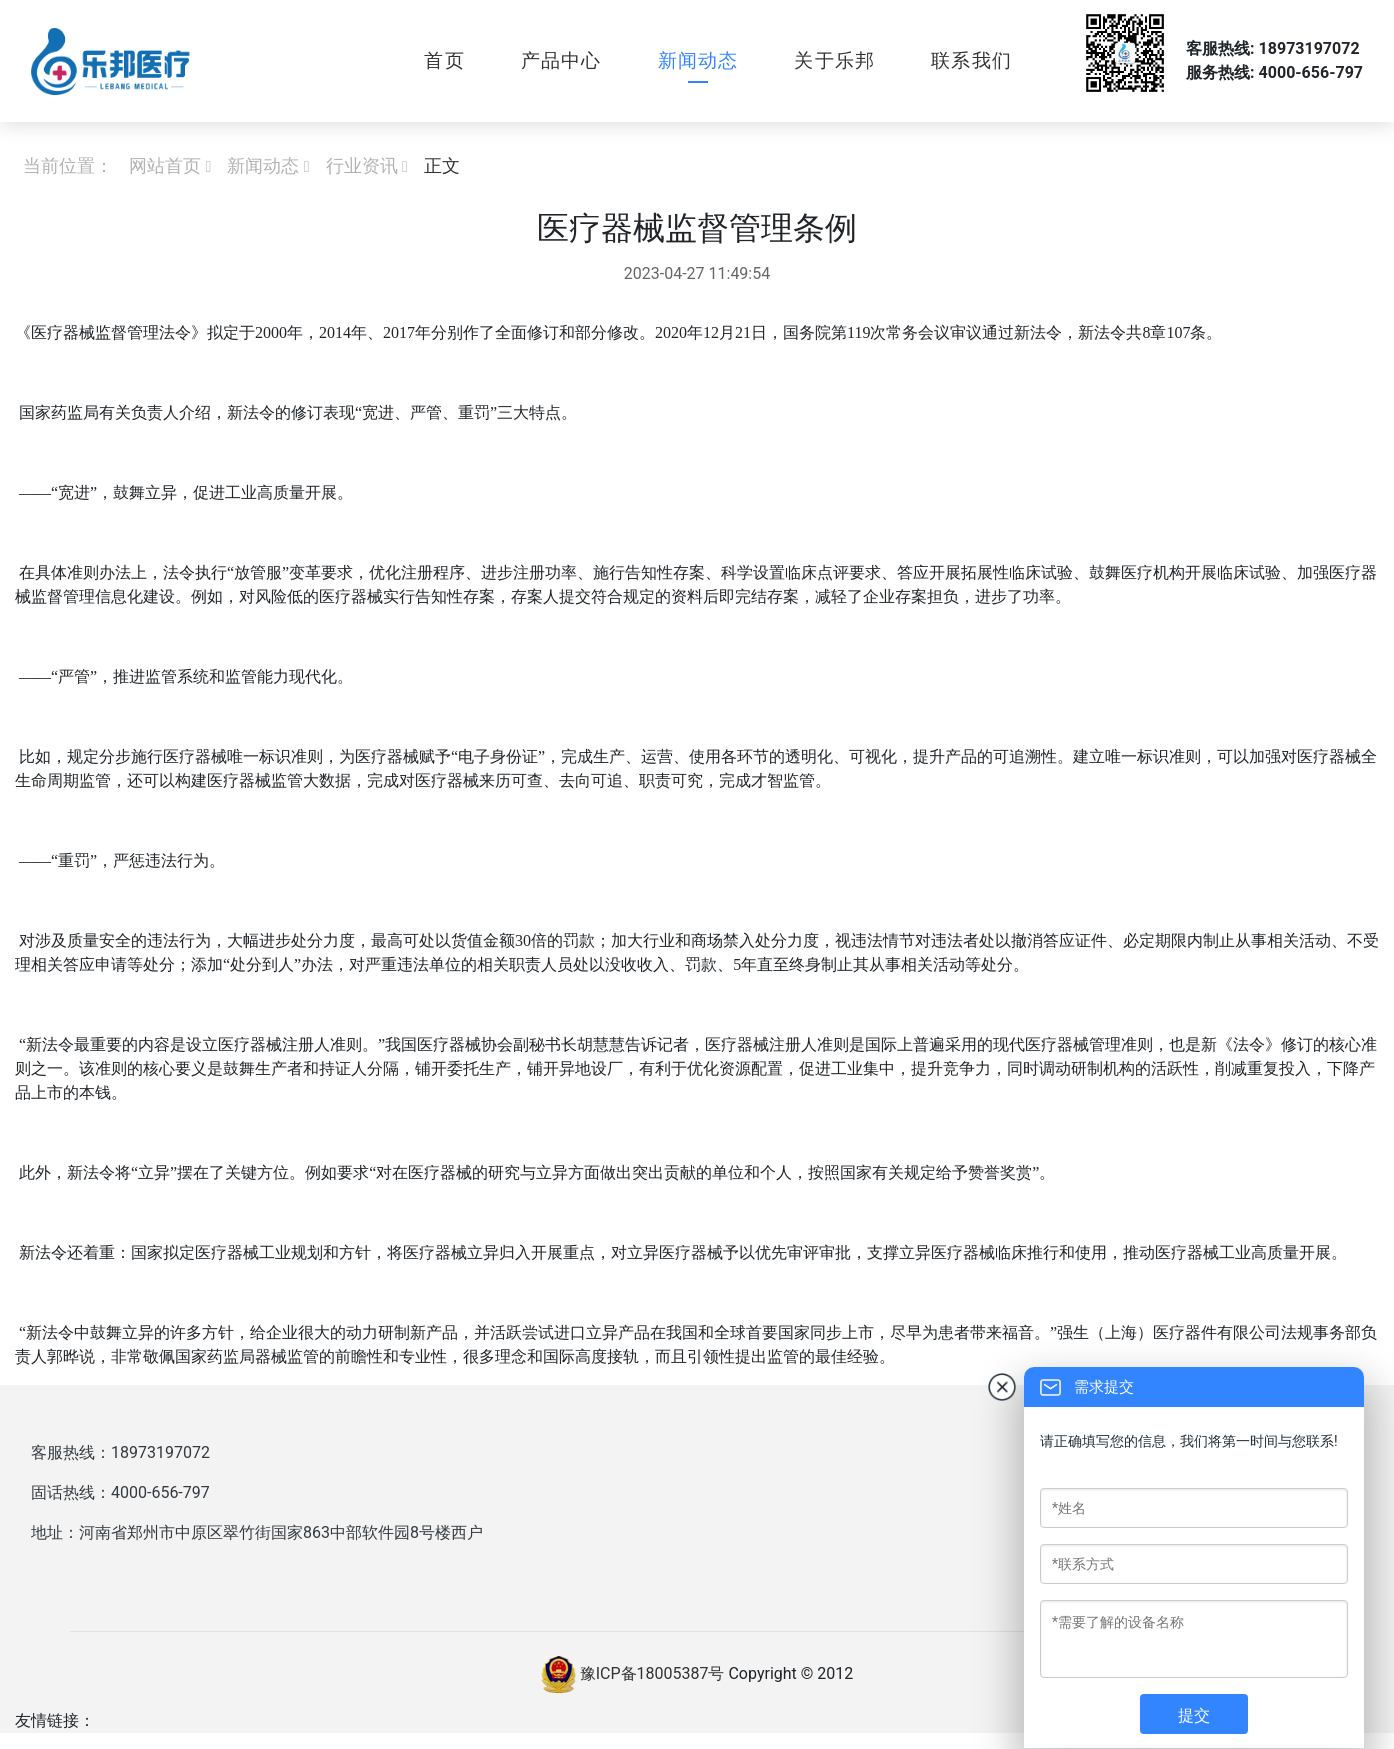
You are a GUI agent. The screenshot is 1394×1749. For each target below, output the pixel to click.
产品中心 (561, 60)
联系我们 (971, 60)
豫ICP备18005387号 (652, 1673)
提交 (1194, 1715)
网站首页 (165, 165)
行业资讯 (362, 165)
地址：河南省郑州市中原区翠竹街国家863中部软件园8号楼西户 (257, 1532)
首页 (444, 60)
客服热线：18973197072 (120, 1452)
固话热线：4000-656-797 (120, 1492)
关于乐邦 (834, 60)
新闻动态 (698, 60)
